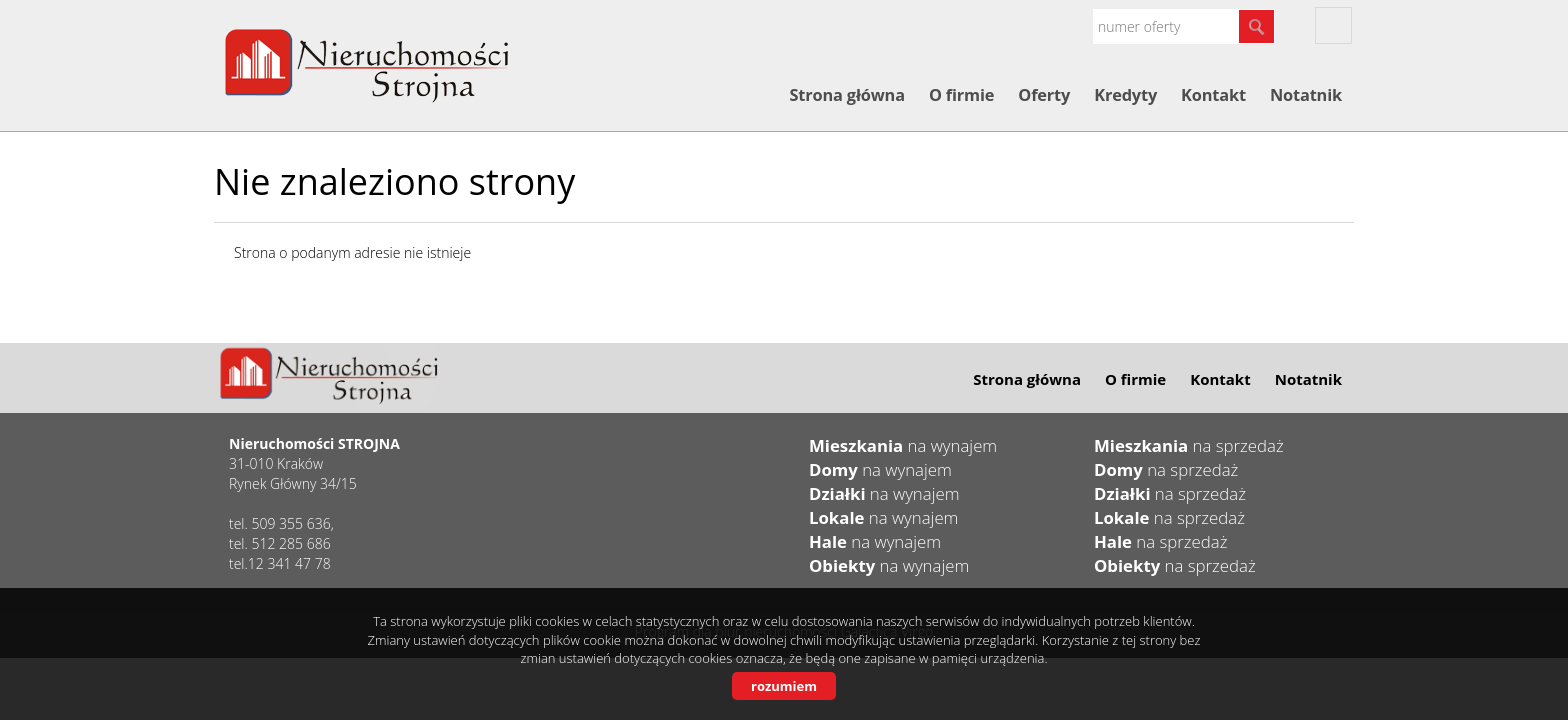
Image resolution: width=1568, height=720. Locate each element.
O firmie (961, 95)
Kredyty (1125, 95)
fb (1333, 25)
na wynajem (903, 445)
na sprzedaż (1189, 445)
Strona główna (846, 95)
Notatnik (1306, 95)
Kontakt (1213, 95)
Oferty (1044, 95)
